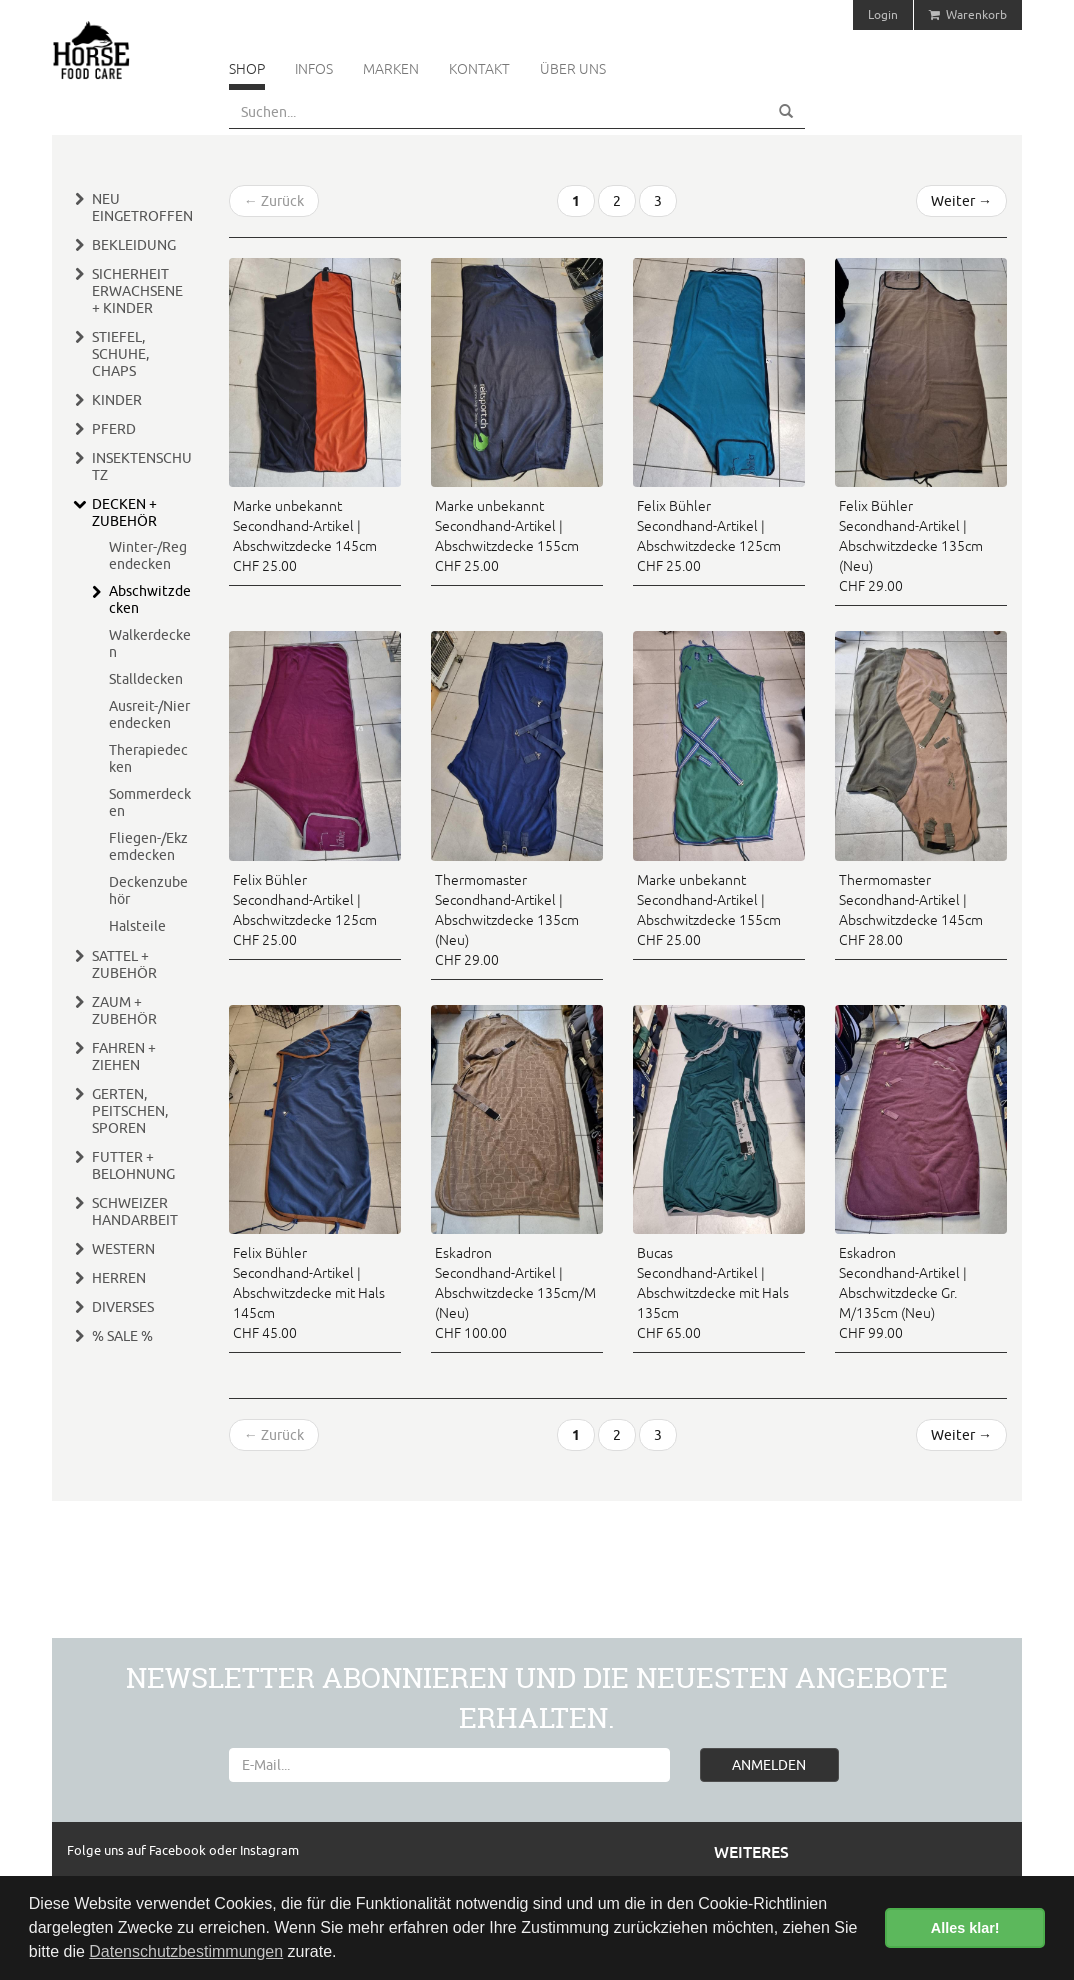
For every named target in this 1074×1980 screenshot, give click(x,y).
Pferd (114, 429)
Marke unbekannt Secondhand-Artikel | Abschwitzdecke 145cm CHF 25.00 (305, 536)
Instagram (269, 1850)
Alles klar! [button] (965, 1928)
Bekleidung (134, 245)
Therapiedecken (148, 758)
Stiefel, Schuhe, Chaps (120, 354)
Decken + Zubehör (124, 512)
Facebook (179, 1850)
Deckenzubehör (148, 890)
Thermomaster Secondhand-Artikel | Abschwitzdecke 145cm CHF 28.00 (911, 910)
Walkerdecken (150, 643)
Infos (314, 69)
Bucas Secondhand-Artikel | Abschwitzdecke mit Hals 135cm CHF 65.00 (713, 1293)
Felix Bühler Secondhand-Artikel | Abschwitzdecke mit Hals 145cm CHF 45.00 (309, 1293)
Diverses (123, 1307)
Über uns (573, 69)
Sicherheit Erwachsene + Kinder (137, 291)
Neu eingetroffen (142, 207)
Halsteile (137, 926)
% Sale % (122, 1336)
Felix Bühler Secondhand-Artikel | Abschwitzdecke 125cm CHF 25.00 (709, 536)
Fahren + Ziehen (124, 1056)
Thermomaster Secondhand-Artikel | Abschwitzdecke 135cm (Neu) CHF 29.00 (507, 920)
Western (123, 1249)
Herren (119, 1278)
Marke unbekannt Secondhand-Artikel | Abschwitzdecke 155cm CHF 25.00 (507, 536)
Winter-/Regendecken (148, 555)
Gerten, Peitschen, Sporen (130, 1111)
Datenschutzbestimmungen (186, 1951)
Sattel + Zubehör (124, 964)
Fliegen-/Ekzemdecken (148, 846)
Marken (391, 69)
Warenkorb (968, 14)
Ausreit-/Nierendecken (149, 714)
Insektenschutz (142, 466)
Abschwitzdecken (150, 599)
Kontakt (479, 69)
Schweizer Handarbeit (135, 1211)
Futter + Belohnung (133, 1165)
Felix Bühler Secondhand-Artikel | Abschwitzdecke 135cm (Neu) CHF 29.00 (911, 546)
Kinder (117, 400)
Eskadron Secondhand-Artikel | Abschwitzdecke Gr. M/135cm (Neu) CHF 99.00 (903, 1293)
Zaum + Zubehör (124, 1010)
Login (883, 14)
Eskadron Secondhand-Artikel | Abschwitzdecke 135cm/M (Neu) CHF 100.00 (515, 1293)
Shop (247, 69)
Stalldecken (146, 679)
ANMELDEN (769, 1765)
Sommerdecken (150, 802)
